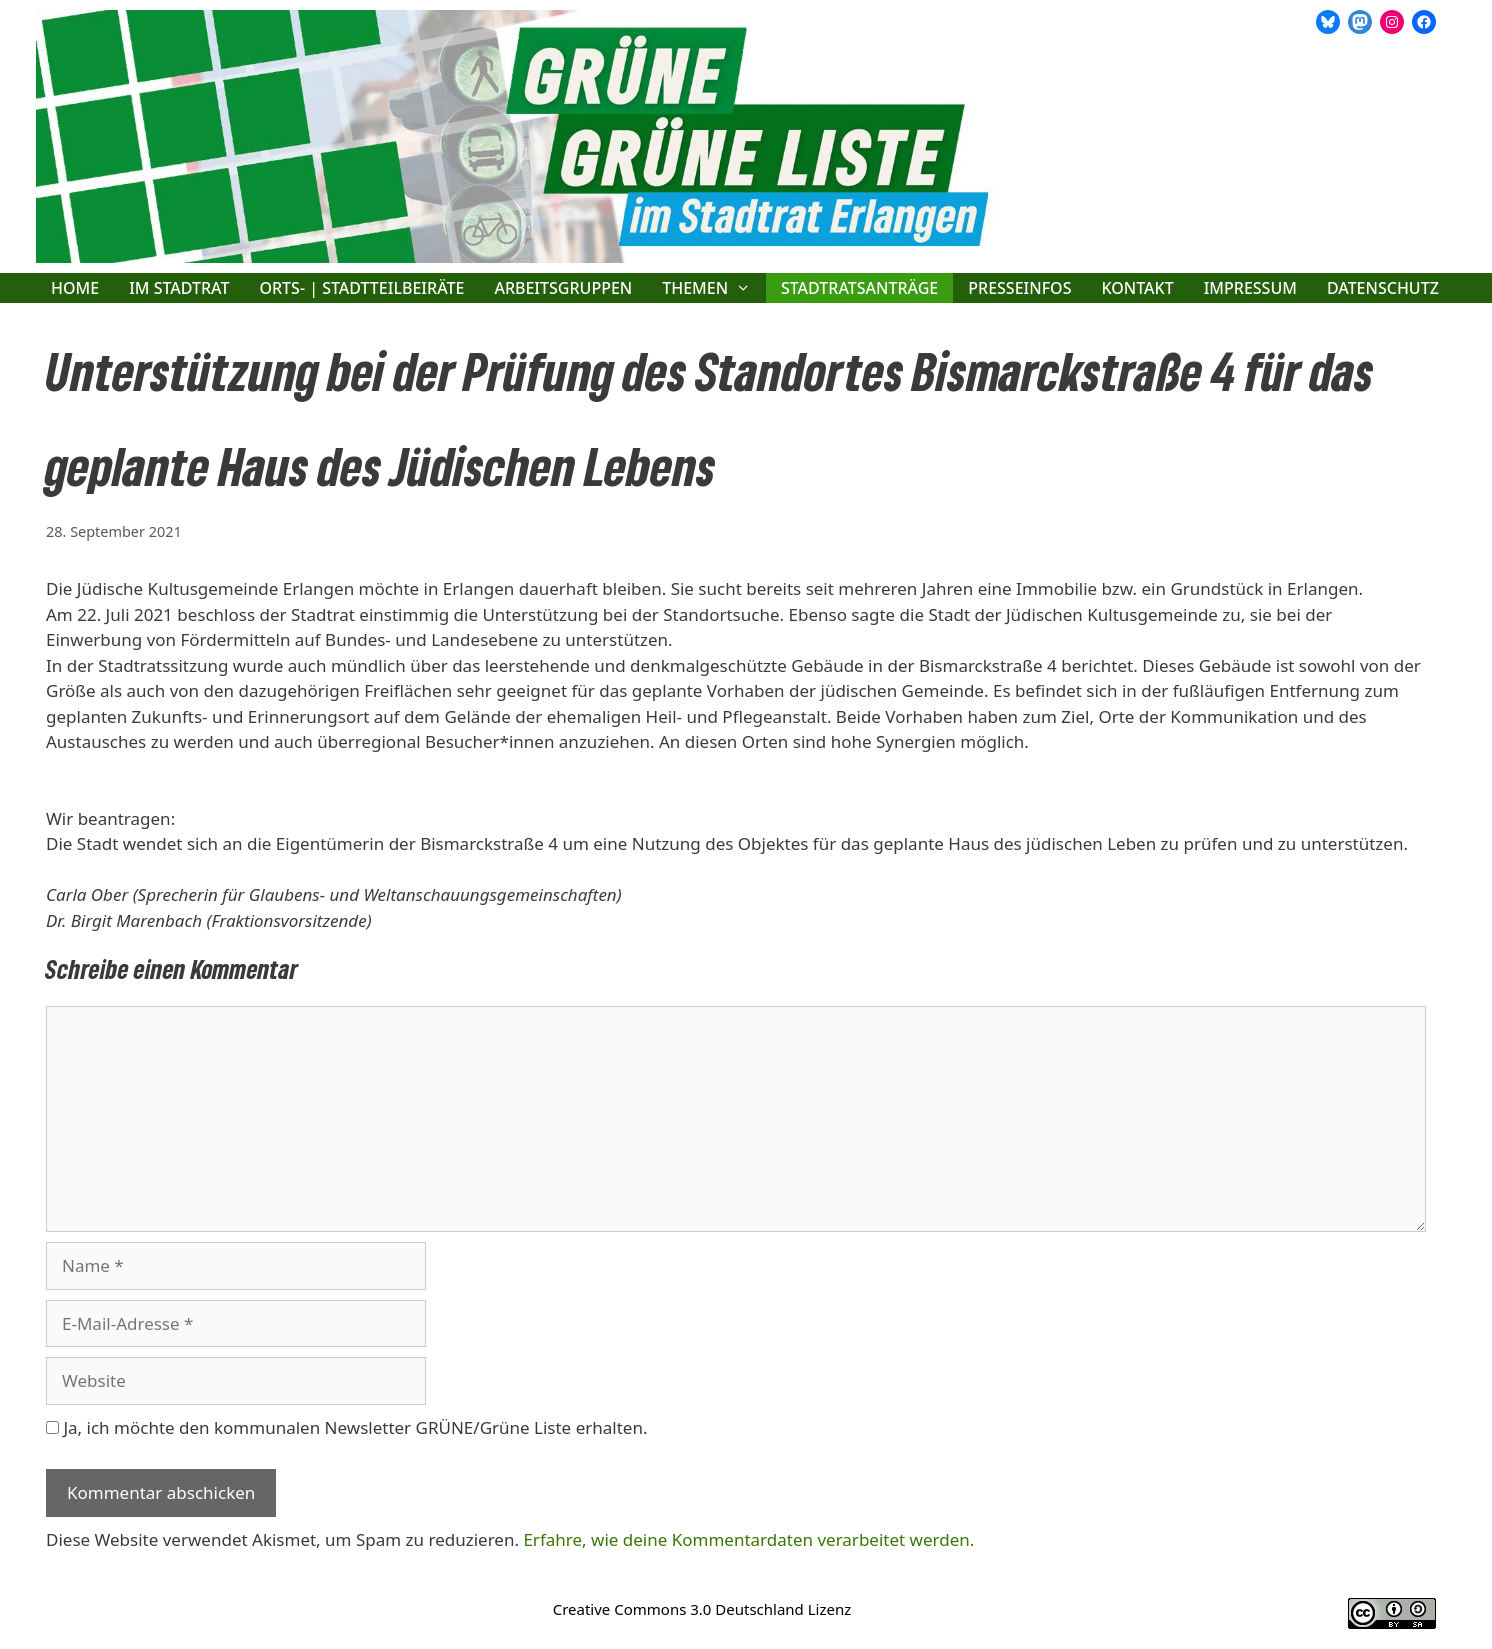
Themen (714, 288)
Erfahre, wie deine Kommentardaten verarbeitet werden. (748, 1539)
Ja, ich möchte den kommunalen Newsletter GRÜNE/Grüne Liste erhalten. (346, 1427)
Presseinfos (1019, 288)
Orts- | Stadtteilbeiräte (361, 288)
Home (75, 288)
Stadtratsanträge (859, 288)
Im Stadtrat (179, 288)
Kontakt (1137, 288)
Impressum (1250, 288)
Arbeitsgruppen (563, 288)
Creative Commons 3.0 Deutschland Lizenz (702, 1609)
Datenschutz (1383, 288)
